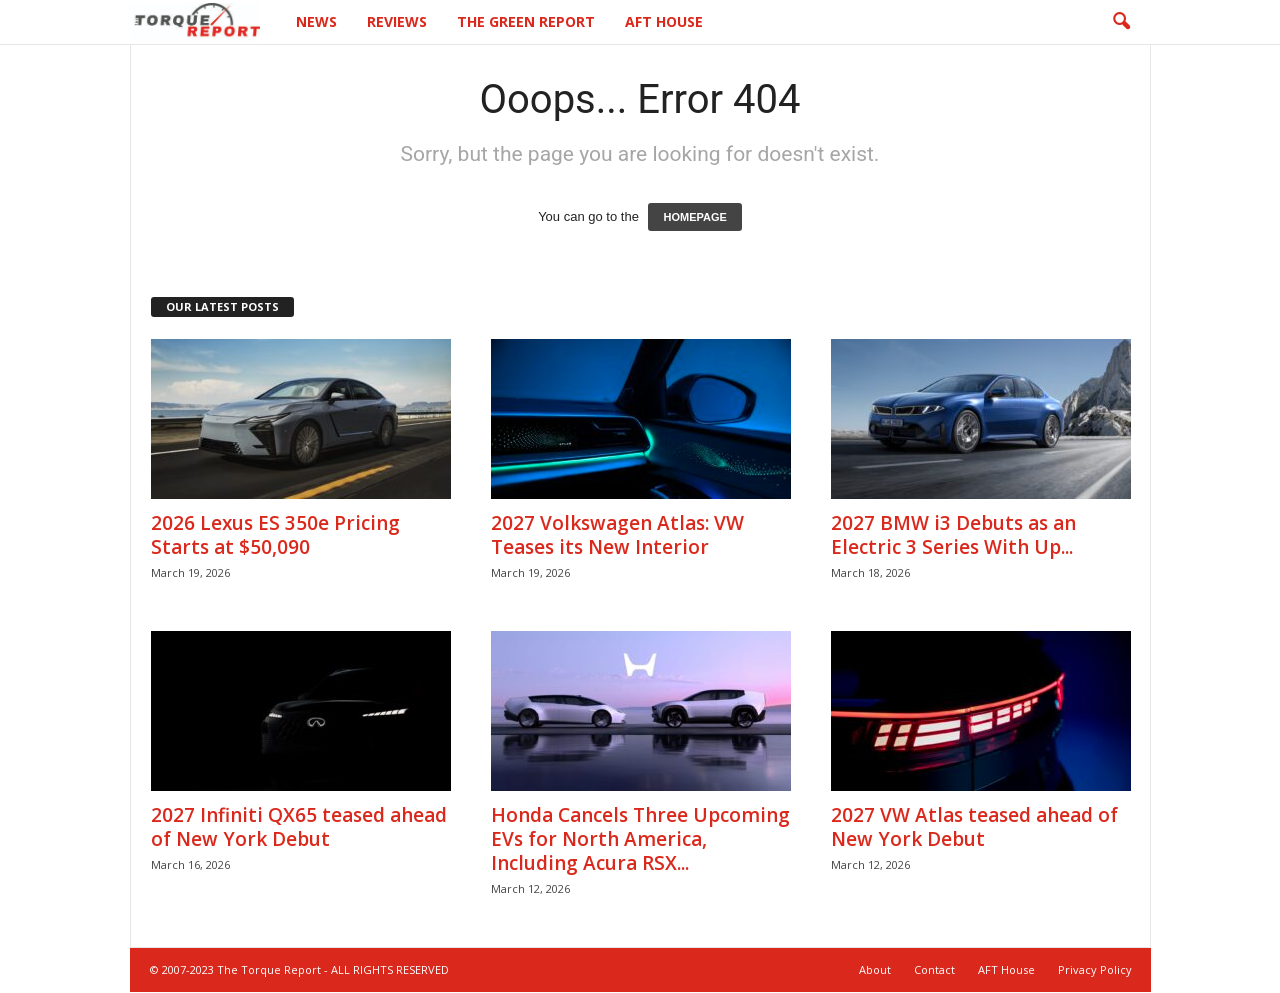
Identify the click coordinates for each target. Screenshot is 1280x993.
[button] (1121, 22)
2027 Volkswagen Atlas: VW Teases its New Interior (617, 536)
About (875, 970)
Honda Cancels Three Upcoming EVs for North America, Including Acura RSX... (640, 840)
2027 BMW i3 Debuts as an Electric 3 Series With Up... (953, 536)
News (316, 21)
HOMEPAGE (694, 218)
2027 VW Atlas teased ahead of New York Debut (974, 828)
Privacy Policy (1095, 970)
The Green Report (526, 21)
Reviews (397, 21)
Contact (934, 970)
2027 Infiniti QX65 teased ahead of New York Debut (299, 828)
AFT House (664, 21)
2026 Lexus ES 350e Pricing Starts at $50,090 (275, 536)
